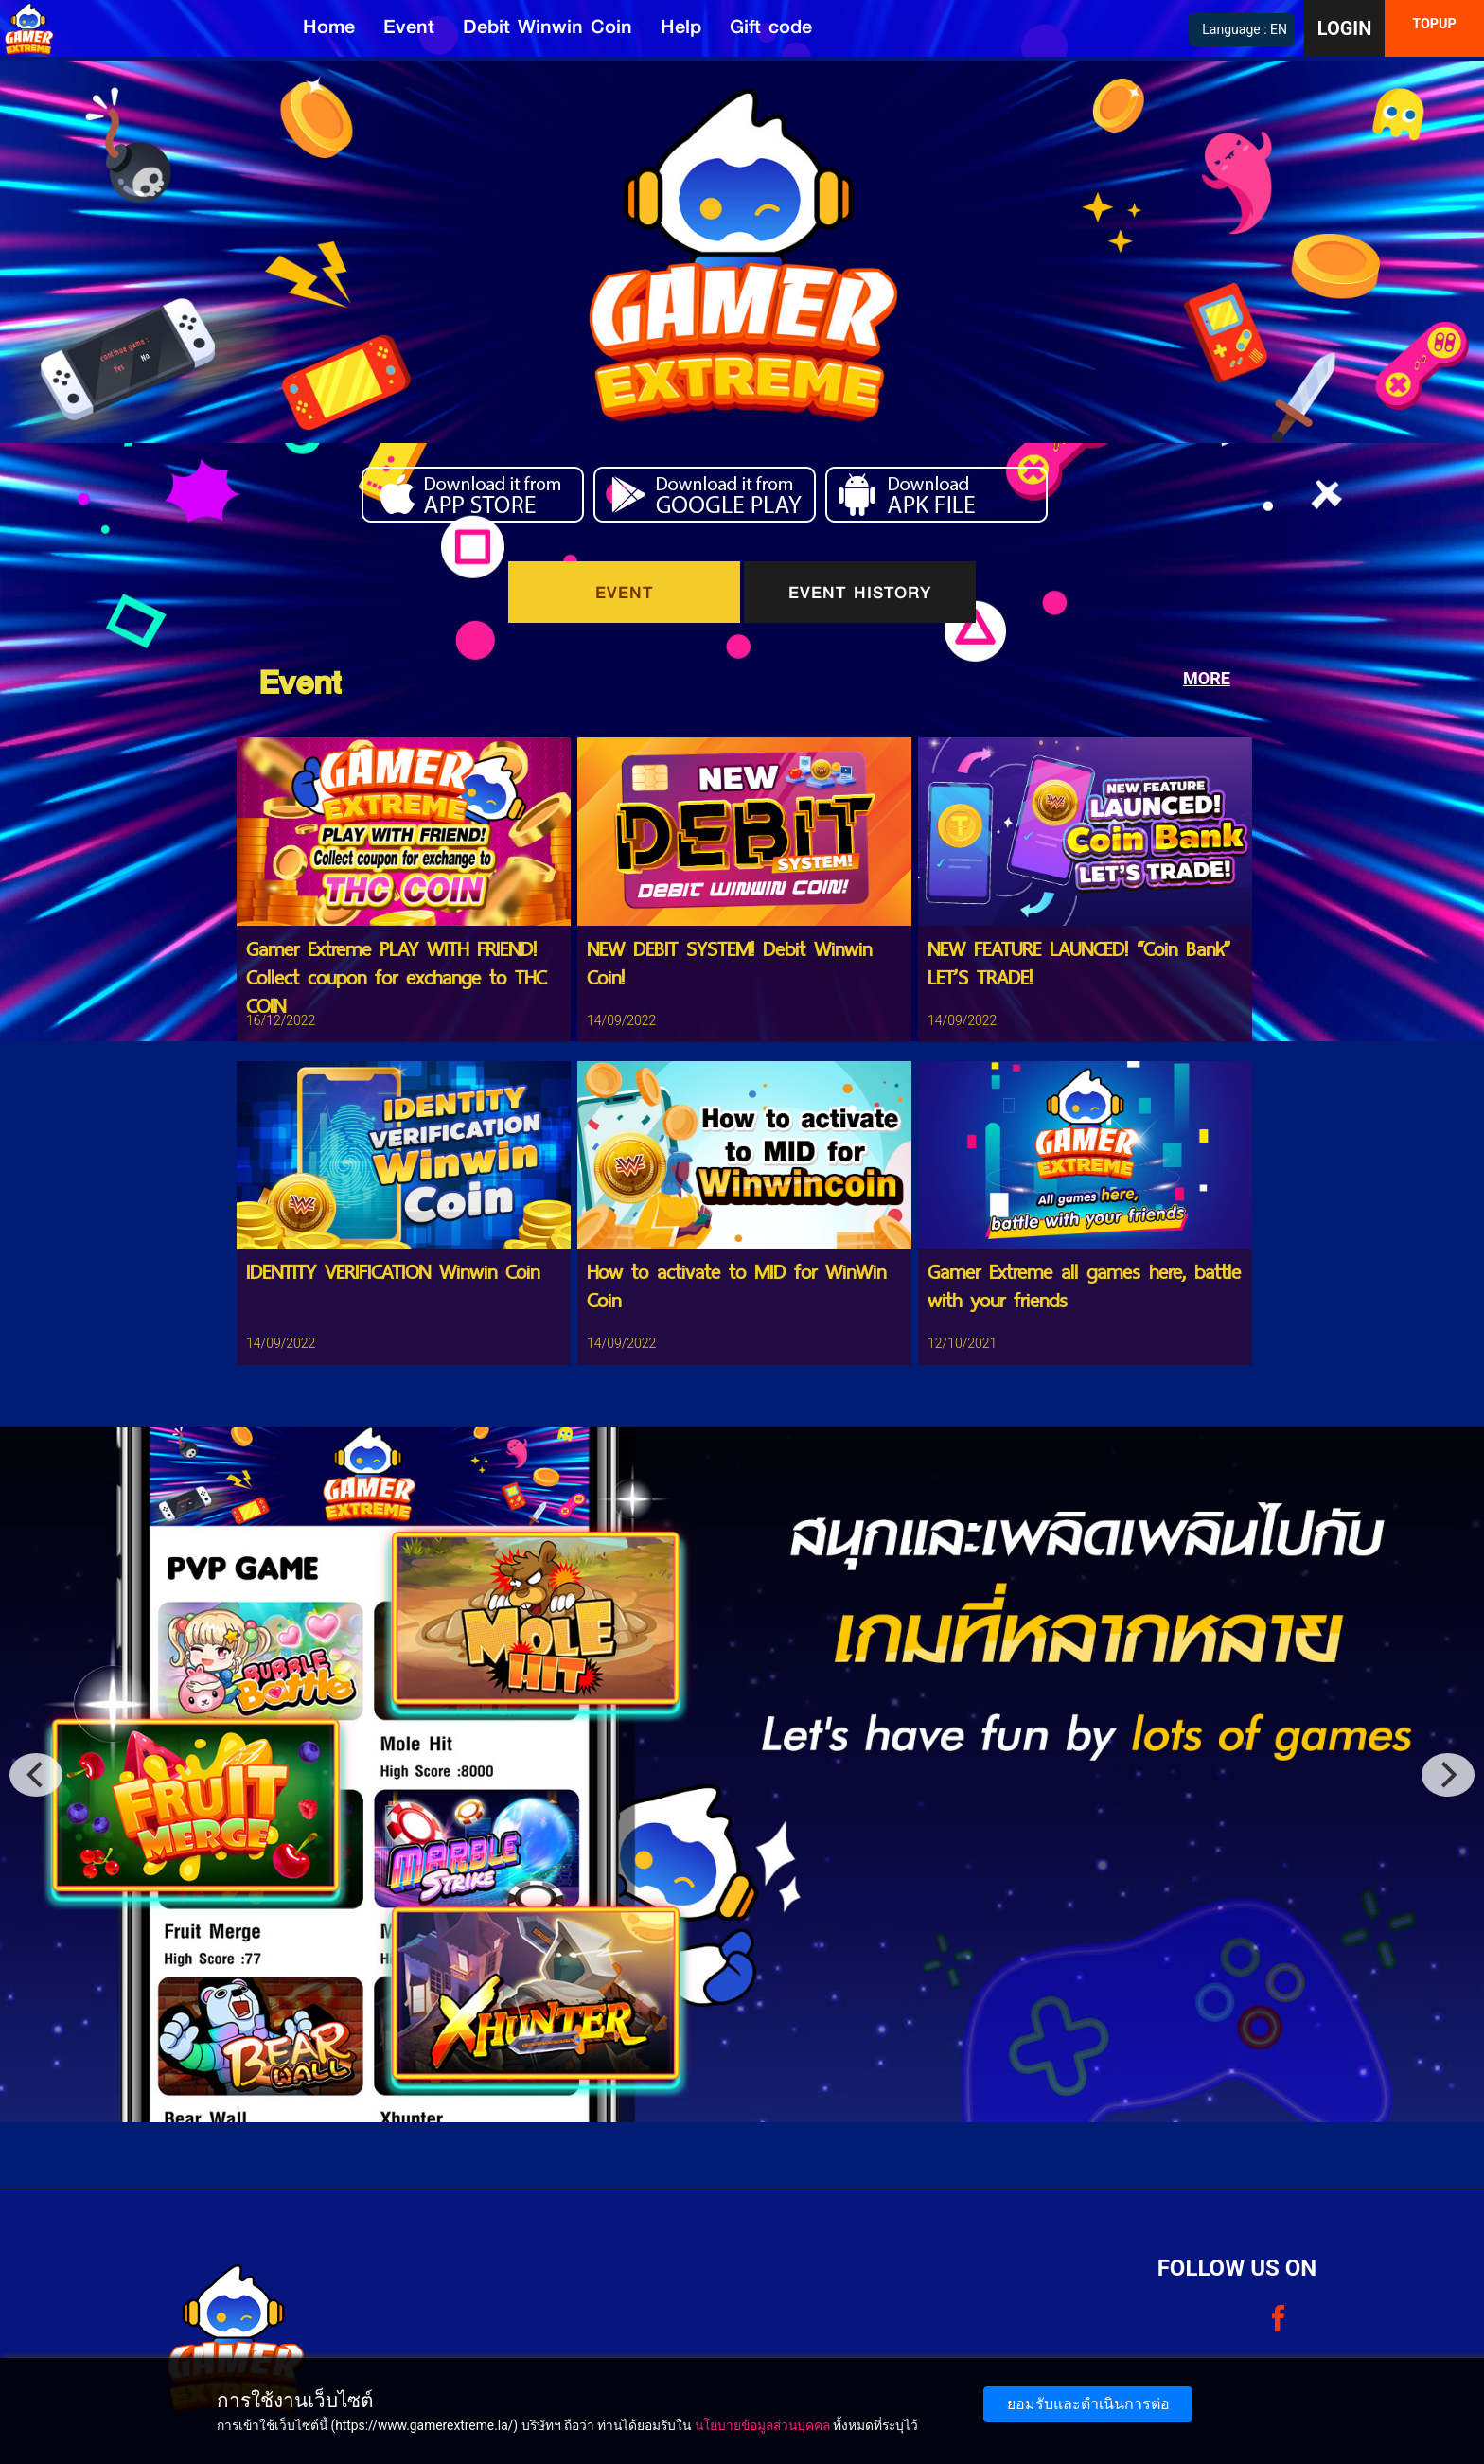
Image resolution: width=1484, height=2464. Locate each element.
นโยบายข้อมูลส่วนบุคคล (762, 2425)
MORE (1206, 678)
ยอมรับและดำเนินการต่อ (1088, 2404)
